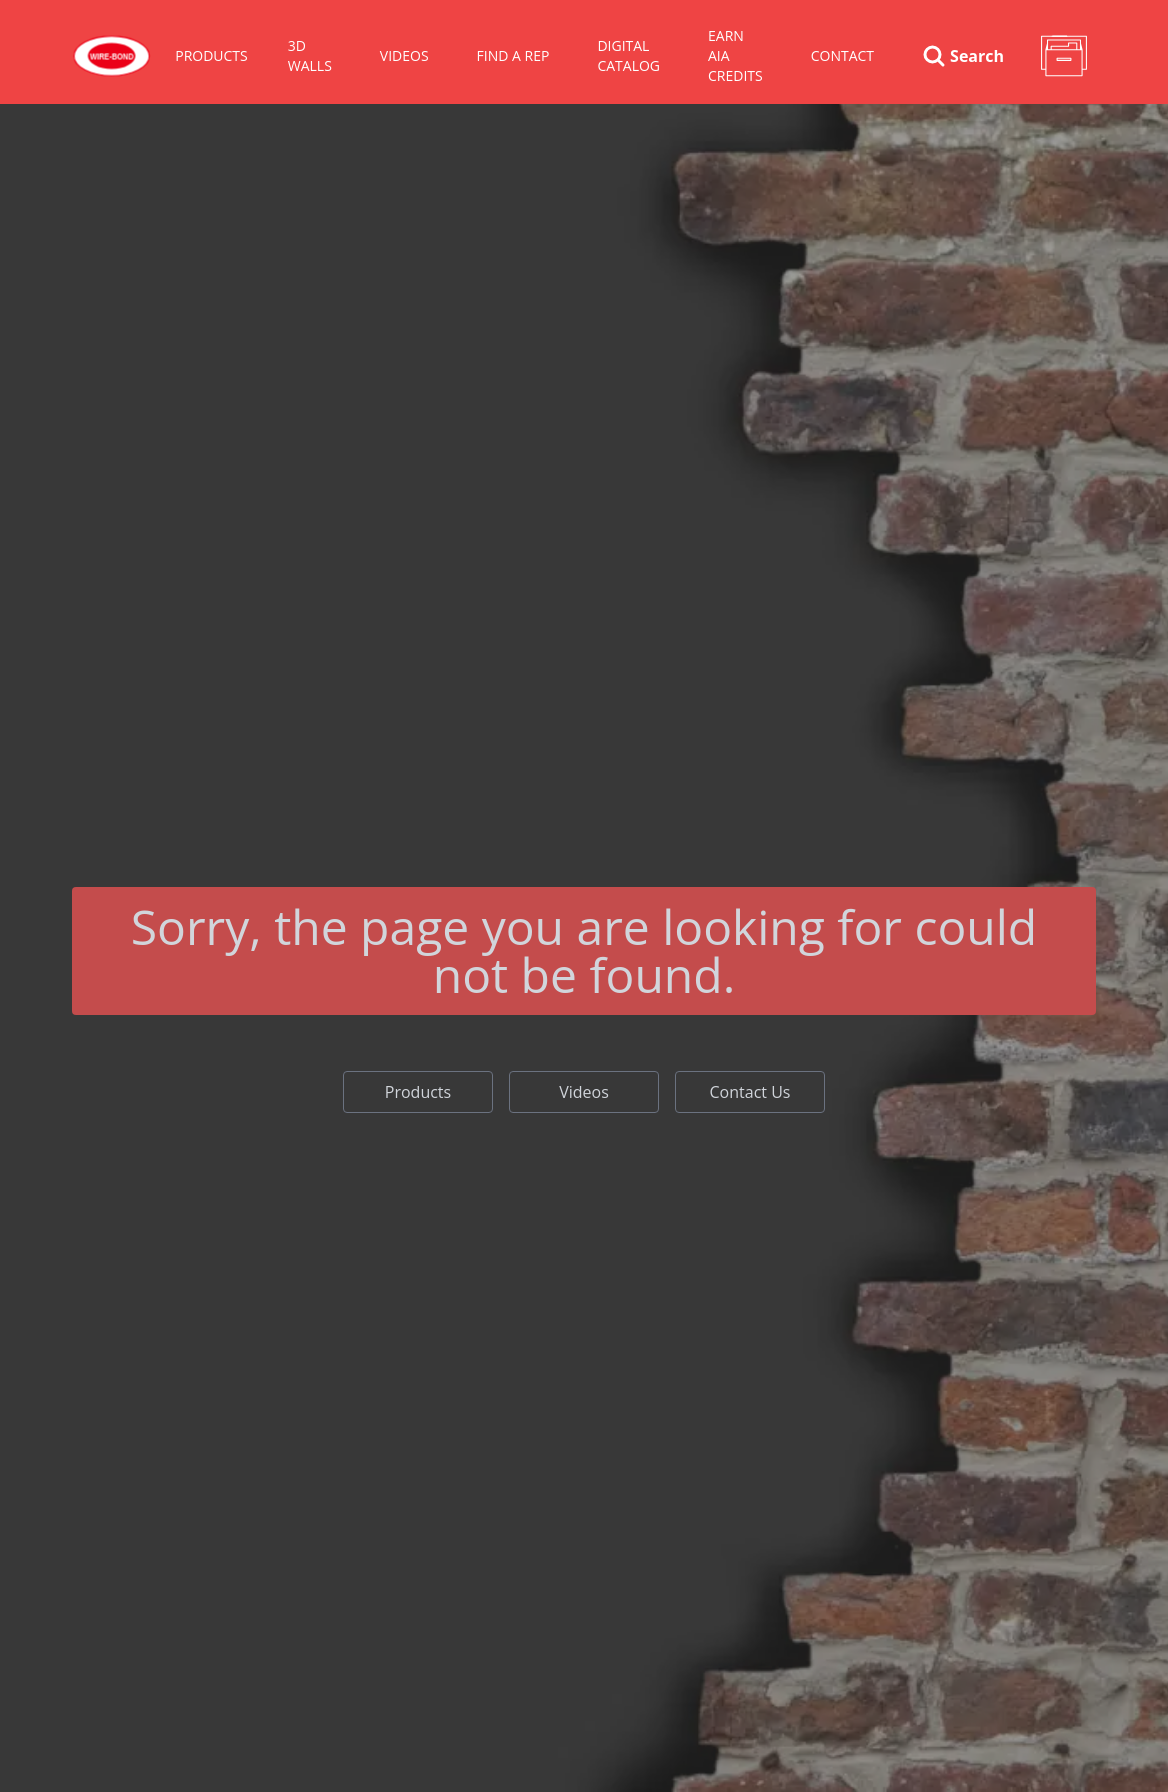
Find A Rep (513, 55)
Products (418, 1092)
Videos (584, 1092)
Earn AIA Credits (735, 55)
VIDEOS (404, 55)
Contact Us (750, 1092)
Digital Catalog (628, 55)
